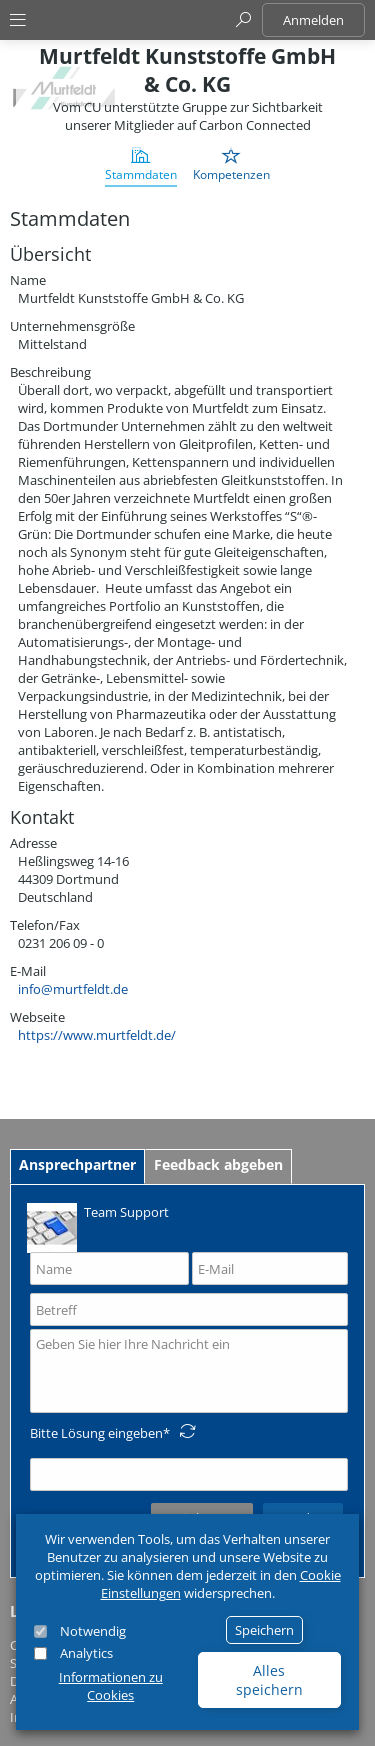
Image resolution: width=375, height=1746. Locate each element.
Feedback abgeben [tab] (218, 1164)
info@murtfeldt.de (73, 989)
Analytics (86, 1653)
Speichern (264, 1630)
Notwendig (93, 1631)
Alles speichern (269, 1680)
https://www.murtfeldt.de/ (97, 1035)
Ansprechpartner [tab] (77, 1164)
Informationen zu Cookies (111, 1686)
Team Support (98, 1226)
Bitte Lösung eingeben (96, 1433)
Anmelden (313, 20)
